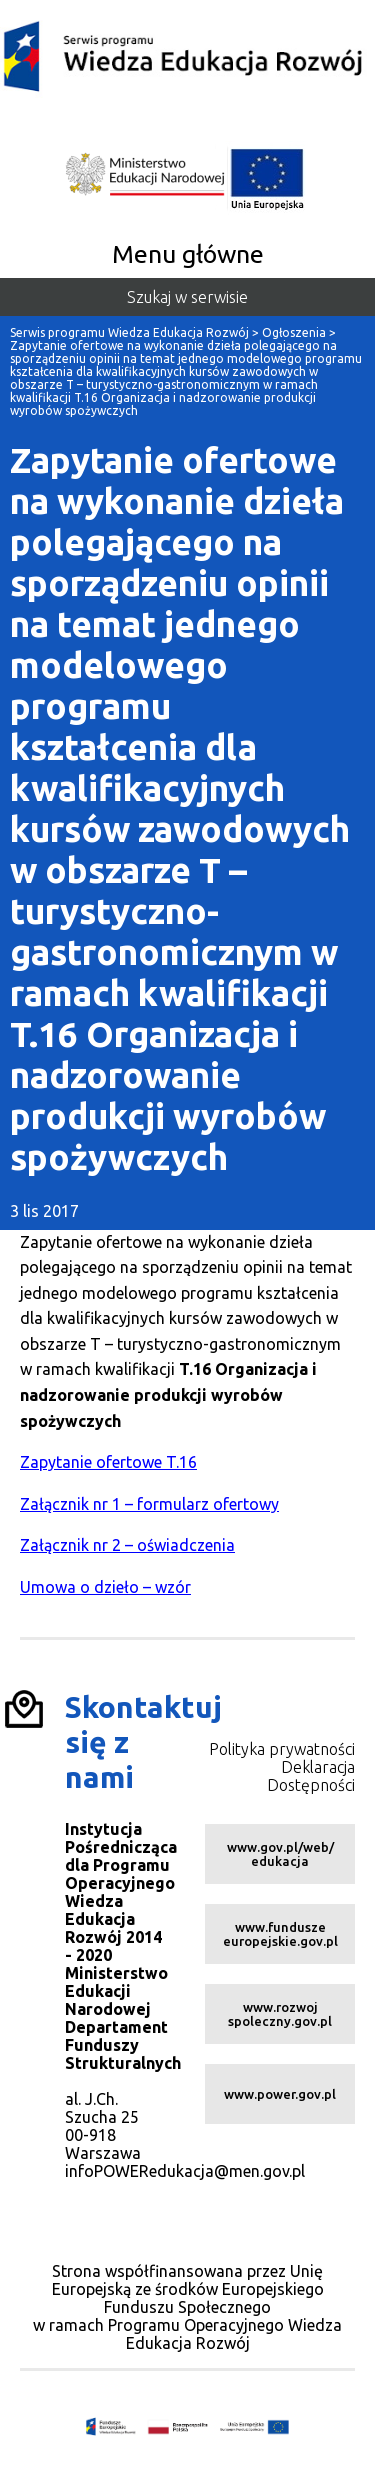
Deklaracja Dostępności (311, 1776)
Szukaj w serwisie (187, 297)
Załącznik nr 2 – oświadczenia (127, 1545)
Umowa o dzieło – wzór (105, 1587)
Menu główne (188, 254)
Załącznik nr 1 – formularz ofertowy (149, 1504)
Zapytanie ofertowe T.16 (108, 1462)
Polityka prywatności (282, 1749)
